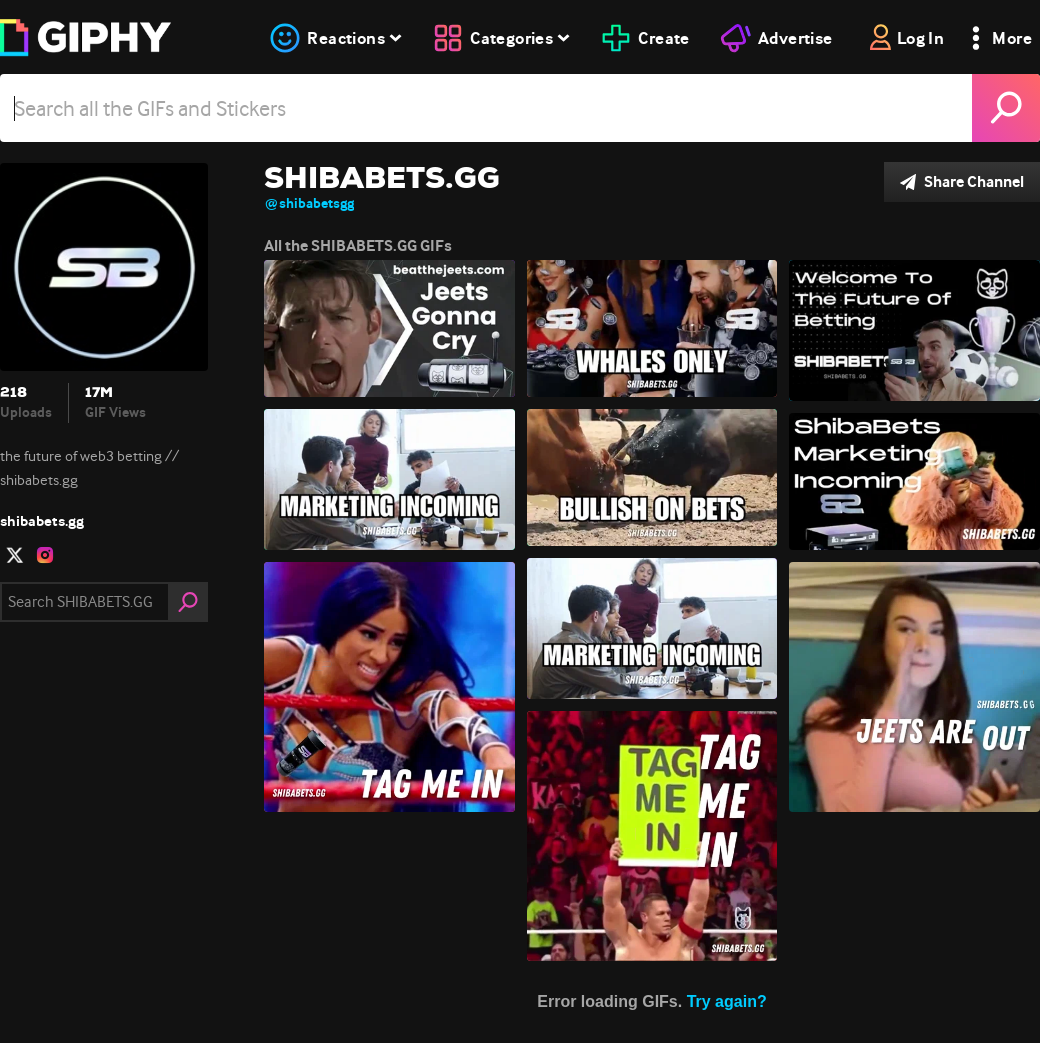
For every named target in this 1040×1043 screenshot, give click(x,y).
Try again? (727, 1001)
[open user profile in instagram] (45, 555)
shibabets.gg (42, 521)
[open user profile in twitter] (15, 555)
